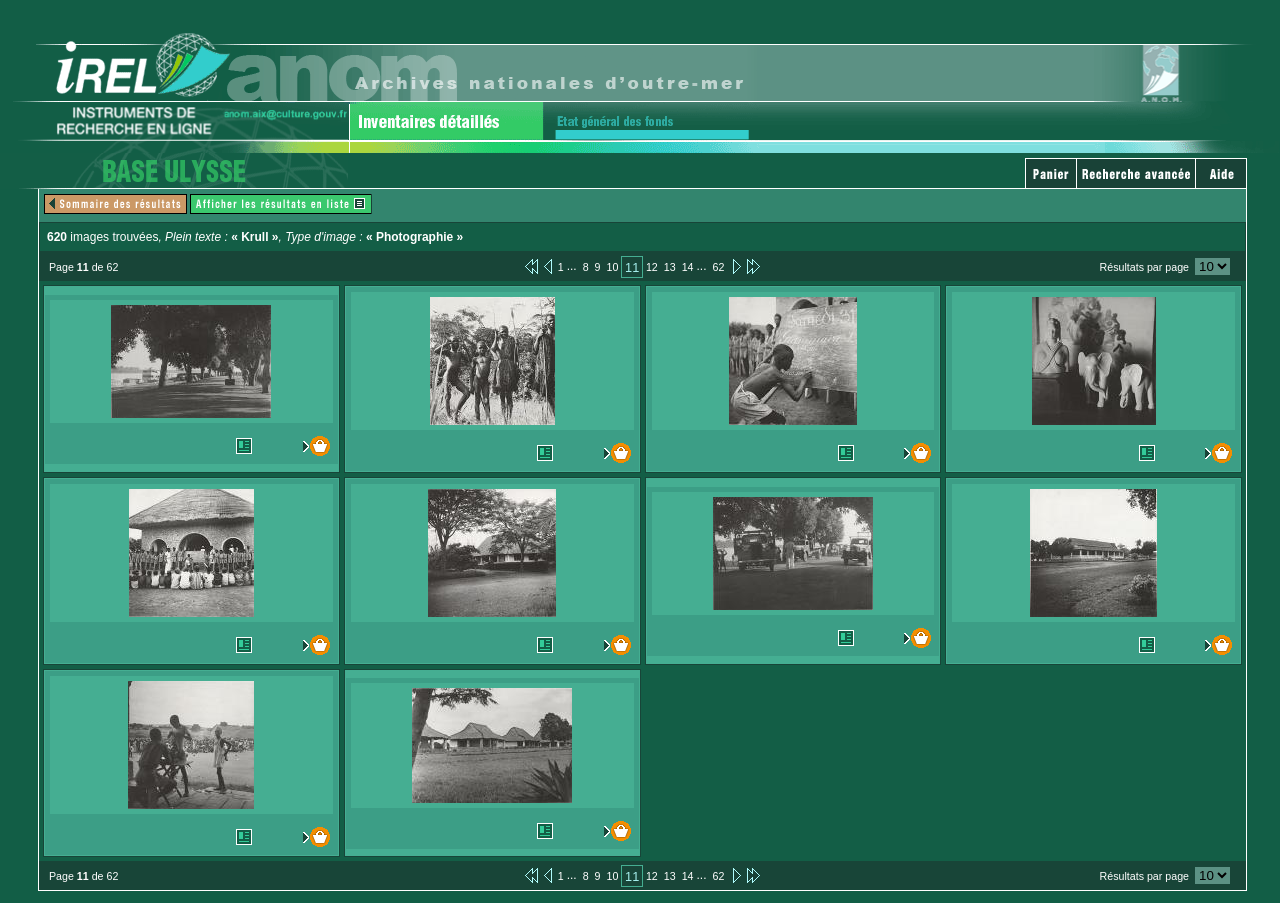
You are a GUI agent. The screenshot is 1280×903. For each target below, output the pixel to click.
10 (613, 267)
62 (718, 267)
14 (688, 267)
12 (652, 267)
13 (670, 267)
